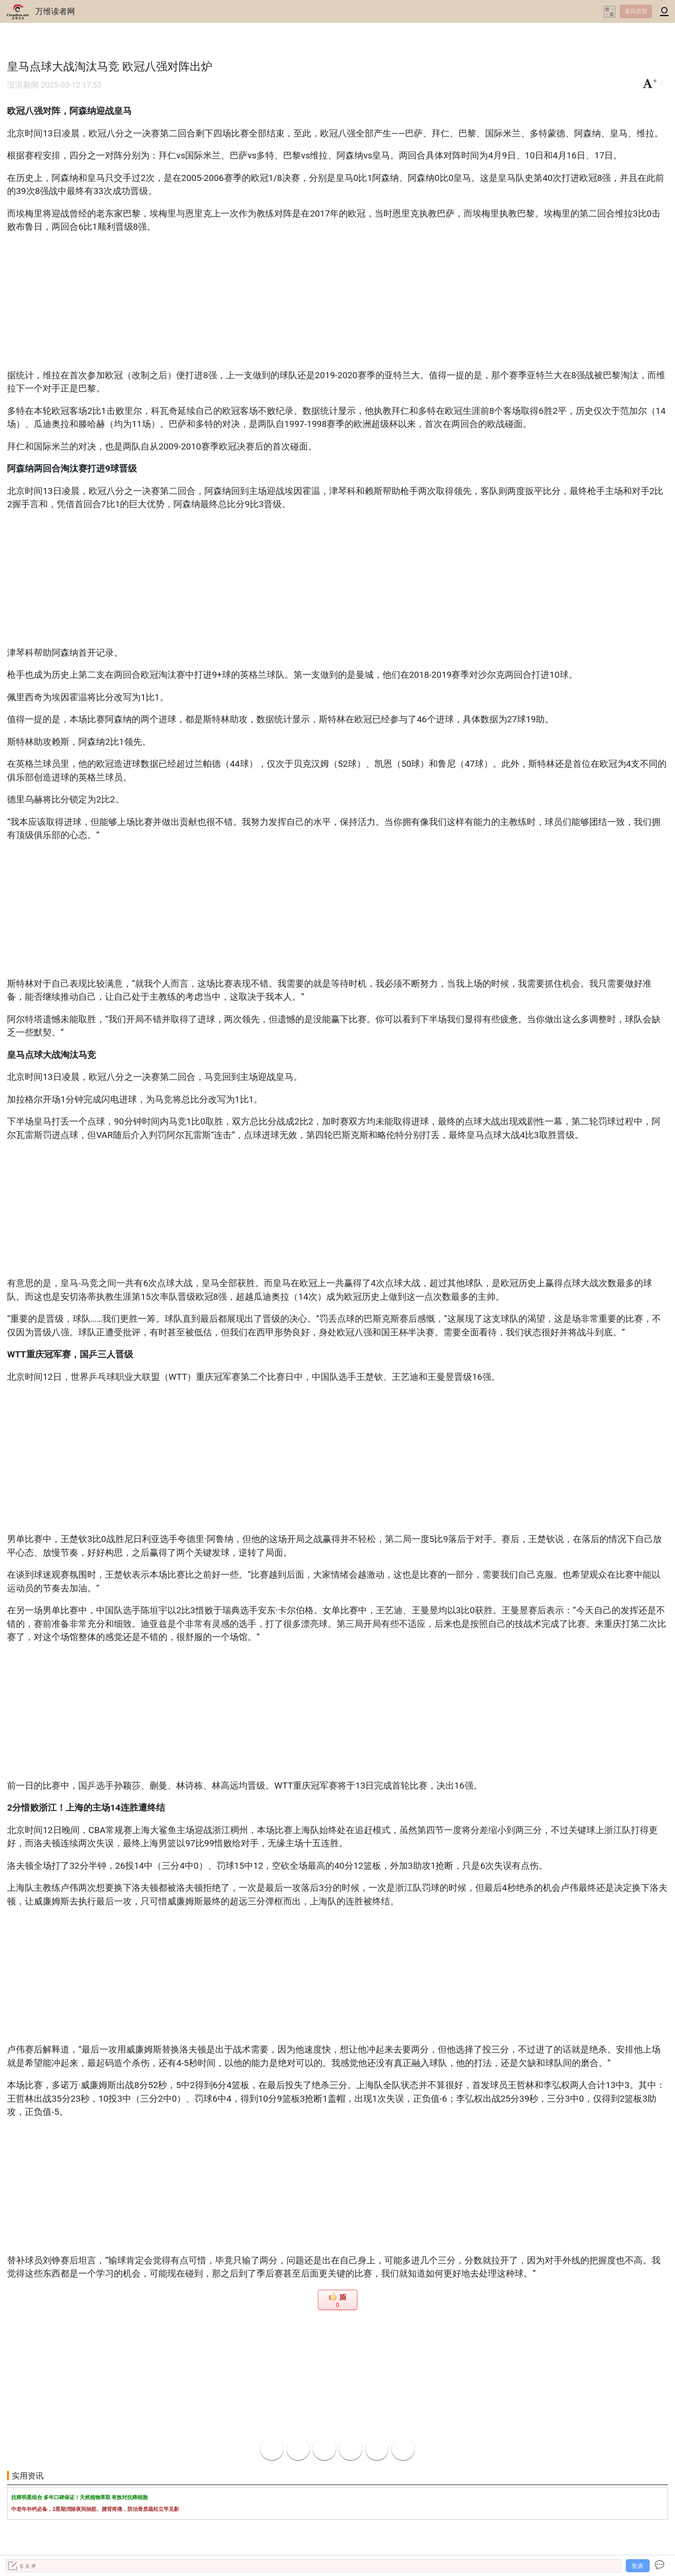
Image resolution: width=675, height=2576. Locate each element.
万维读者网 (55, 11)
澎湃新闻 (23, 85)
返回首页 (636, 11)
